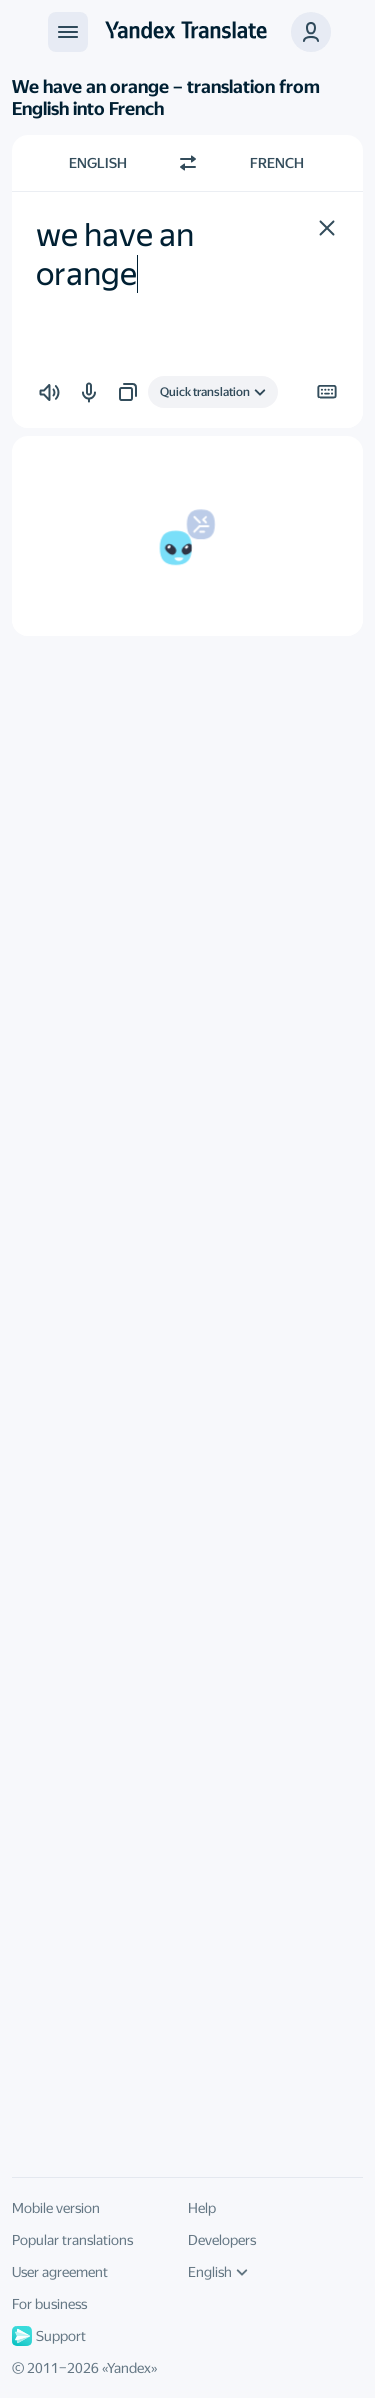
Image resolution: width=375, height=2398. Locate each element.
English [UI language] (218, 2272)
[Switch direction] (188, 163)
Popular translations (72, 2240)
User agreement (60, 2272)
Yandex (129, 2368)
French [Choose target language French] (277, 163)
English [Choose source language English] (98, 163)
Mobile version (56, 2208)
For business (49, 2304)
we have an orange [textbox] (118, 254)
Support (49, 2336)
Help (202, 2208)
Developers (222, 2240)
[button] (311, 32)
